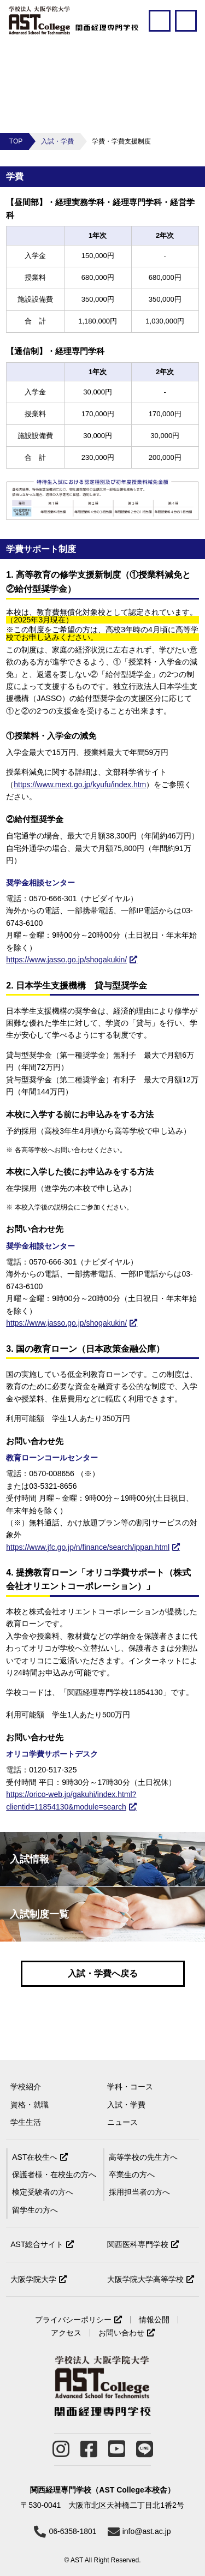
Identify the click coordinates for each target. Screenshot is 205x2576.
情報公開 (154, 2319)
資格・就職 (29, 2104)
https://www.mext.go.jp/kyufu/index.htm (80, 784)
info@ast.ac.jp (146, 2531)
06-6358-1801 (72, 2531)
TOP (15, 141)
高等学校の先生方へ (143, 2157)
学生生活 (25, 2122)
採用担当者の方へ (139, 2192)
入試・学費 (57, 141)
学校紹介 (25, 2086)
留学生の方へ (35, 2210)
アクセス (66, 2332)
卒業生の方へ (132, 2174)
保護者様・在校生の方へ (54, 2174)
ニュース (122, 2122)
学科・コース (130, 2086)
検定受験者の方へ (42, 2192)
